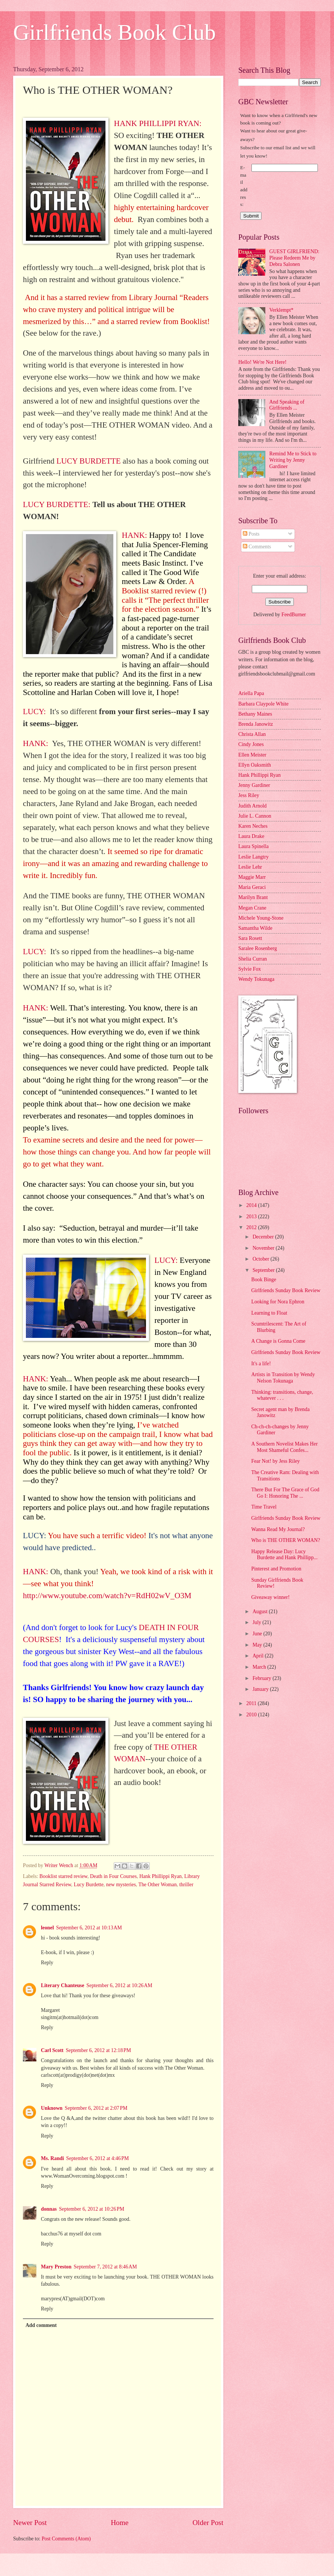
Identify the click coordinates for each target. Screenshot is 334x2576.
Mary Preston (56, 2267)
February (262, 1678)
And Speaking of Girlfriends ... (287, 405)
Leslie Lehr (250, 867)
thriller (186, 1884)
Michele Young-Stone (260, 918)
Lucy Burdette (89, 1884)
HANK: (134, 535)
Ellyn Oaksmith (254, 765)
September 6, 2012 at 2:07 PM (96, 2108)
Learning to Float (269, 1313)
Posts (251, 534)
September (264, 1270)
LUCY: (35, 711)
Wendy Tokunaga (256, 979)
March (260, 1667)
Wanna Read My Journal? (278, 1529)
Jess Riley (248, 795)
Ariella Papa (251, 693)
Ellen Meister (252, 755)
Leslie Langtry (253, 857)
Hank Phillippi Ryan (160, 1876)
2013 (252, 1216)
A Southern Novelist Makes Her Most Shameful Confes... (284, 1447)
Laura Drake (251, 836)
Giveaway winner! (270, 1597)
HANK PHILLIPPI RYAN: (157, 123)
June (258, 1633)
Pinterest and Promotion (276, 1569)
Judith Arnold (252, 806)
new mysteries (121, 1884)
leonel (47, 1927)
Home (119, 2522)
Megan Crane (252, 908)
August (261, 1611)
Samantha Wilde (255, 928)
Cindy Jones (251, 744)
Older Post (208, 2522)
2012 (252, 1227)
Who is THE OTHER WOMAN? (285, 1540)
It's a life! (261, 1363)
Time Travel (263, 1507)
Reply (47, 1962)
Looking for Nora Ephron (277, 1302)
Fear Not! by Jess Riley (275, 1461)
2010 (252, 1714)
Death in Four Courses (113, 1876)
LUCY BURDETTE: (56, 504)
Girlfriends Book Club (114, 32)
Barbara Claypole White (263, 704)
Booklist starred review (63, 1876)
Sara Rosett (250, 938)
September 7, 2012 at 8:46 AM (105, 2267)
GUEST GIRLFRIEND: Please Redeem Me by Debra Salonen (294, 258)
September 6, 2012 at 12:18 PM (98, 2050)
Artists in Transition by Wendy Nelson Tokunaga (283, 1378)
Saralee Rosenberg (257, 948)
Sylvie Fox (249, 969)
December (264, 1237)
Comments (257, 546)
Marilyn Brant (253, 897)
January (261, 1689)
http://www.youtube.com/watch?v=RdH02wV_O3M (107, 1595)
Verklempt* (281, 310)
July (257, 1622)
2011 (252, 1703)
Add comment (41, 2325)
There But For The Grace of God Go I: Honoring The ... (285, 1493)
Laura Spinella (253, 846)
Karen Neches (253, 826)
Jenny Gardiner (254, 785)
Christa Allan (252, 734)
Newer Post (30, 2522)
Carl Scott (52, 2050)
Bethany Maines (255, 714)
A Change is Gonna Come (278, 1341)
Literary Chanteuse (62, 1985)
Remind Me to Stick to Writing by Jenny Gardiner (293, 460)
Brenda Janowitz (255, 724)
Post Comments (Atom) (66, 2538)
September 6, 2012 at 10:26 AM (119, 1985)
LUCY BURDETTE (88, 460)
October (262, 1259)
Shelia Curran (252, 959)
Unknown (52, 2108)
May (258, 1645)
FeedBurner (293, 614)
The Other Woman (157, 1884)
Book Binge (263, 1279)
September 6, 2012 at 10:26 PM (91, 2209)
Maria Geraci (252, 887)
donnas (49, 2209)
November (264, 1248)
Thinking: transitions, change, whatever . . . (282, 1395)
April (259, 1656)
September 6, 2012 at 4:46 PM (97, 2158)
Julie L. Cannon (254, 816)
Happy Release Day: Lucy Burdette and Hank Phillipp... (284, 1555)
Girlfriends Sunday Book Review (285, 1290)
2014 (252, 1205)
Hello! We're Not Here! (262, 362)
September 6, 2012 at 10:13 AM (89, 1927)
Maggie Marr (252, 877)
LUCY (33, 1535)
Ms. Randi (52, 2158)
